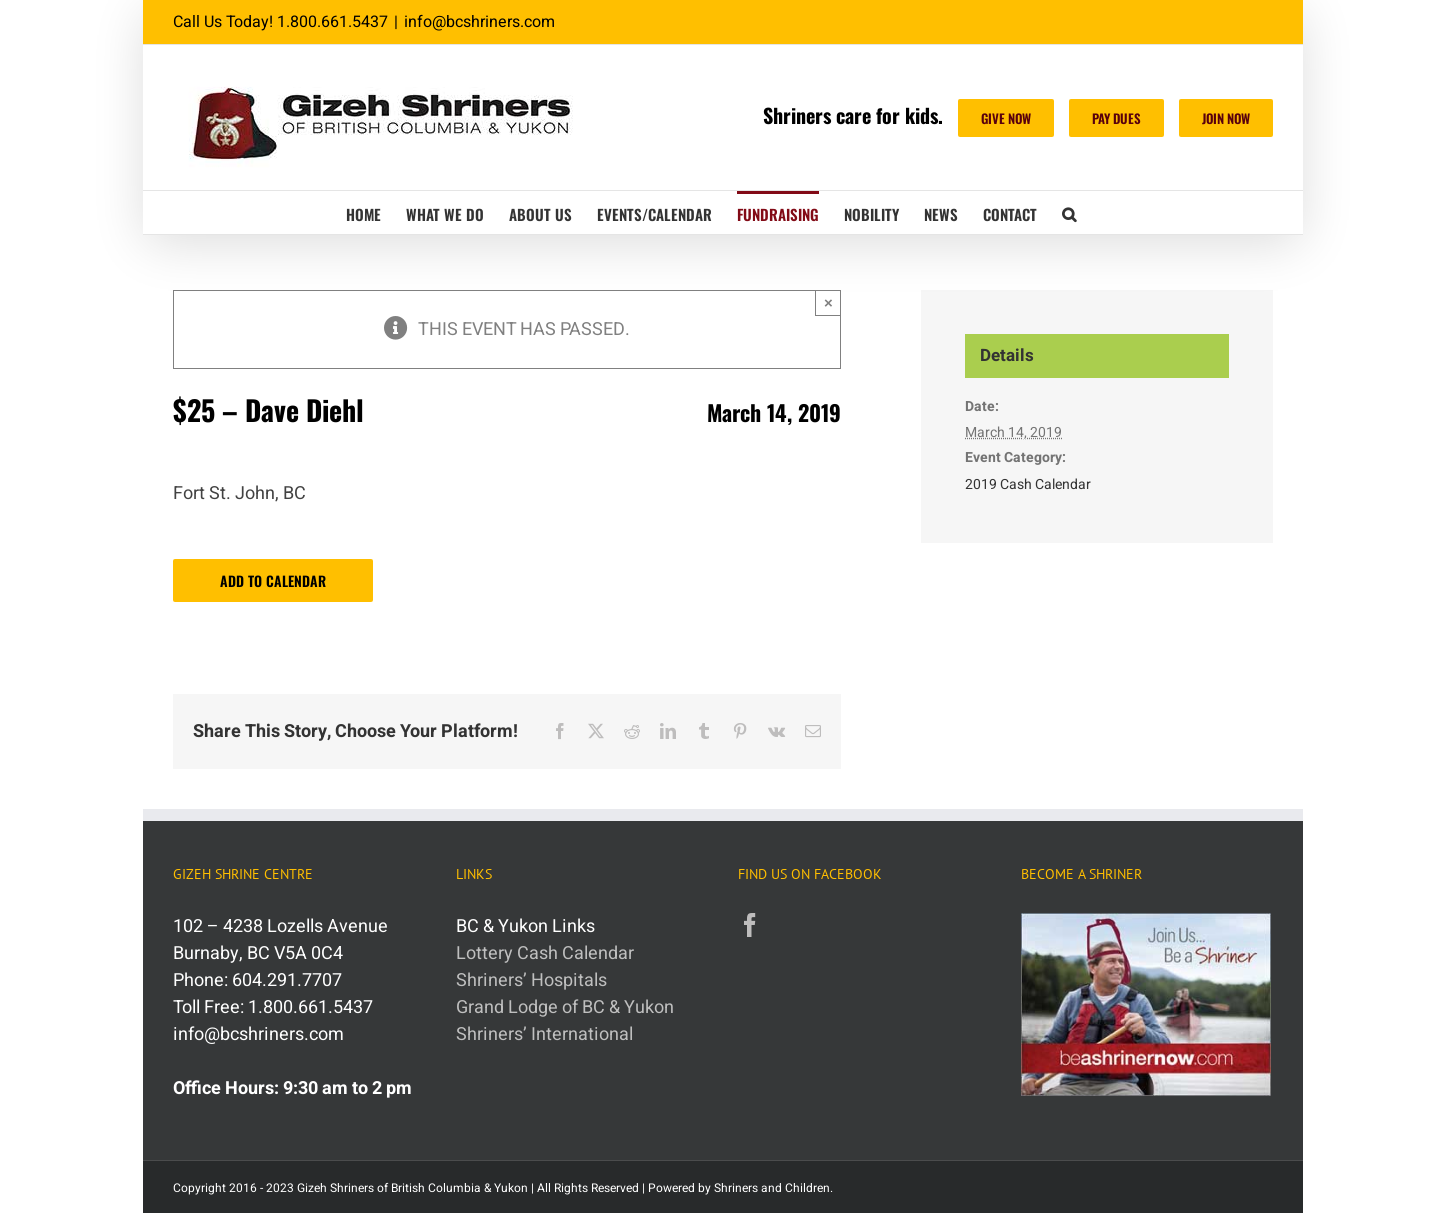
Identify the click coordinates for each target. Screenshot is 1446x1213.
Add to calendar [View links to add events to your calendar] (273, 580)
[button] (1069, 212)
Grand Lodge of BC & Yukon (565, 1007)
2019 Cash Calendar (1028, 484)
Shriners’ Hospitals (531, 980)
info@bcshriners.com (479, 22)
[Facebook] (750, 925)
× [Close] (828, 302)
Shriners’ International (544, 1034)
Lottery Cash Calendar (545, 953)
